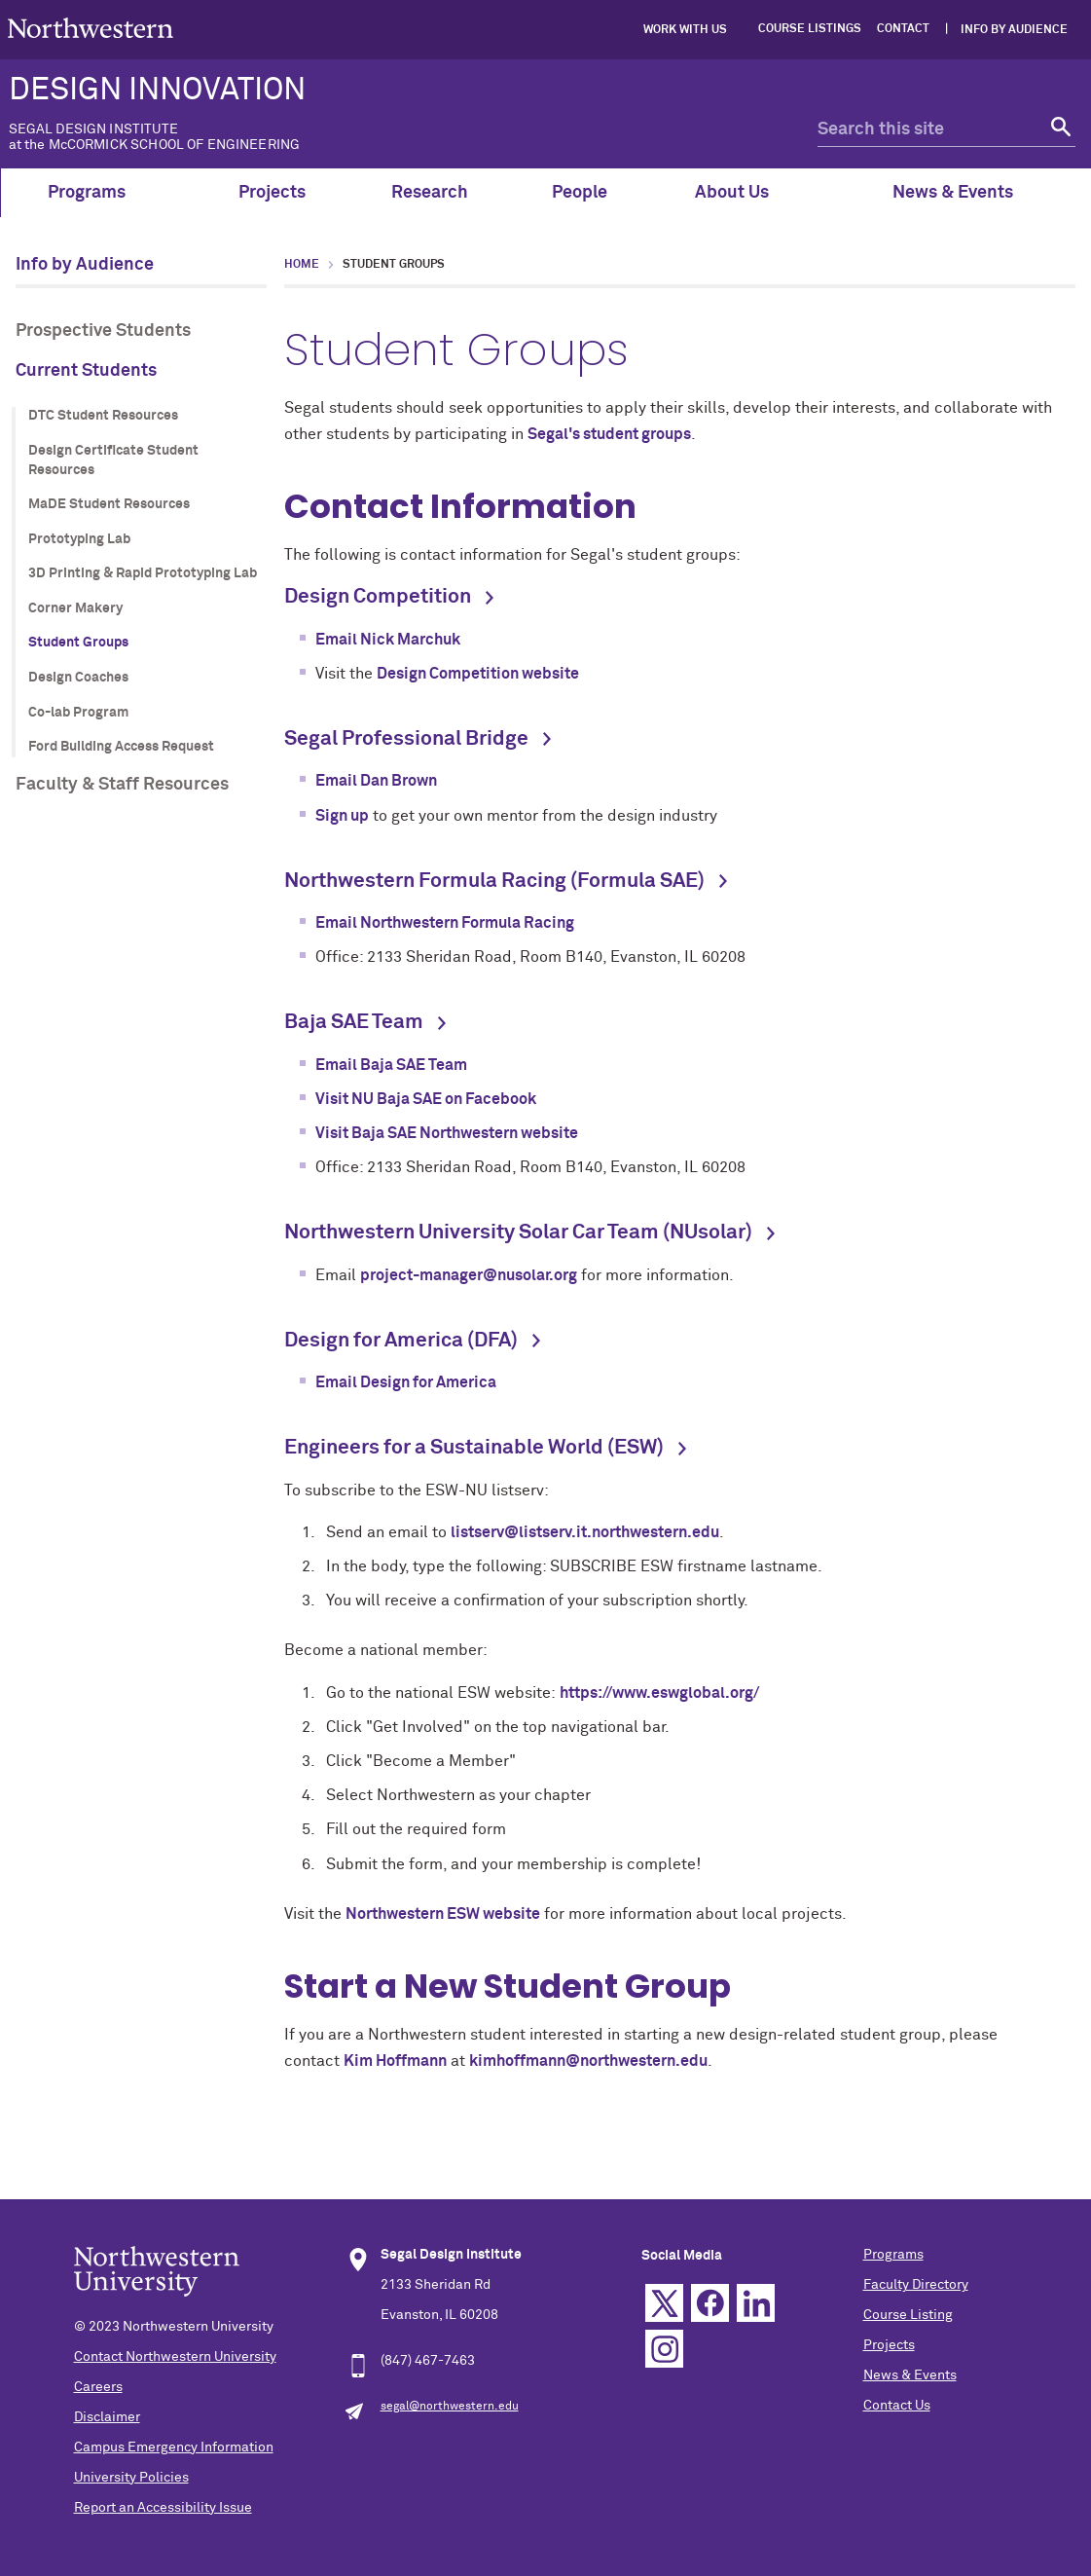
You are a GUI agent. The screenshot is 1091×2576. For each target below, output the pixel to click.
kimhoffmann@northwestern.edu (588, 2061)
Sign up (342, 816)
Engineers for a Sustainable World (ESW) (474, 1448)
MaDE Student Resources (109, 504)
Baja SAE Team (353, 1022)
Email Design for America (405, 1382)
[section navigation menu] (141, 527)
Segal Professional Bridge (406, 739)
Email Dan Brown (376, 781)
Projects (272, 193)
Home (301, 265)
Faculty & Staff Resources (122, 784)
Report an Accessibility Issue (163, 2508)
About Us (743, 193)
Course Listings (809, 29)
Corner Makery (75, 608)
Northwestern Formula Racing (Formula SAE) (494, 881)
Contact (903, 29)
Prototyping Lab (79, 539)
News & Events (964, 193)
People (579, 193)
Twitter (664, 2303)
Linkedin (756, 2303)
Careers (98, 2387)
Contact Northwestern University (175, 2357)
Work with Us (685, 30)
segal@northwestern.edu (450, 2406)
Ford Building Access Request (121, 747)
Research (429, 193)
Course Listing (908, 2315)
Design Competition (377, 597)
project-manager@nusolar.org (468, 1275)
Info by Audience (1014, 30)
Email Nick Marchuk (387, 639)
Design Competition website (478, 673)
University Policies (131, 2477)
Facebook (710, 2303)
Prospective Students (103, 331)
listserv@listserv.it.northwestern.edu (585, 1532)
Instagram (664, 2349)
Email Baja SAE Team (391, 1065)
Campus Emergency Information (173, 2447)
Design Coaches (78, 677)
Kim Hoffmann (395, 2061)
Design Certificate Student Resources (113, 460)
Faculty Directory (915, 2285)
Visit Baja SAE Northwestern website (446, 1133)
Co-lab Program (78, 712)
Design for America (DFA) (401, 1341)
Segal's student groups (609, 434)
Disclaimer (107, 2417)
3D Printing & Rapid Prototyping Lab (142, 573)
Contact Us (896, 2405)
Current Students (86, 371)
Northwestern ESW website (442, 1914)
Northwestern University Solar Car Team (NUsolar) (518, 1233)
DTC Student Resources (103, 416)
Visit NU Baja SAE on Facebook (425, 1099)
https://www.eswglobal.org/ (659, 1693)
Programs (98, 193)
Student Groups (78, 642)
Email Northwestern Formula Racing (444, 923)
